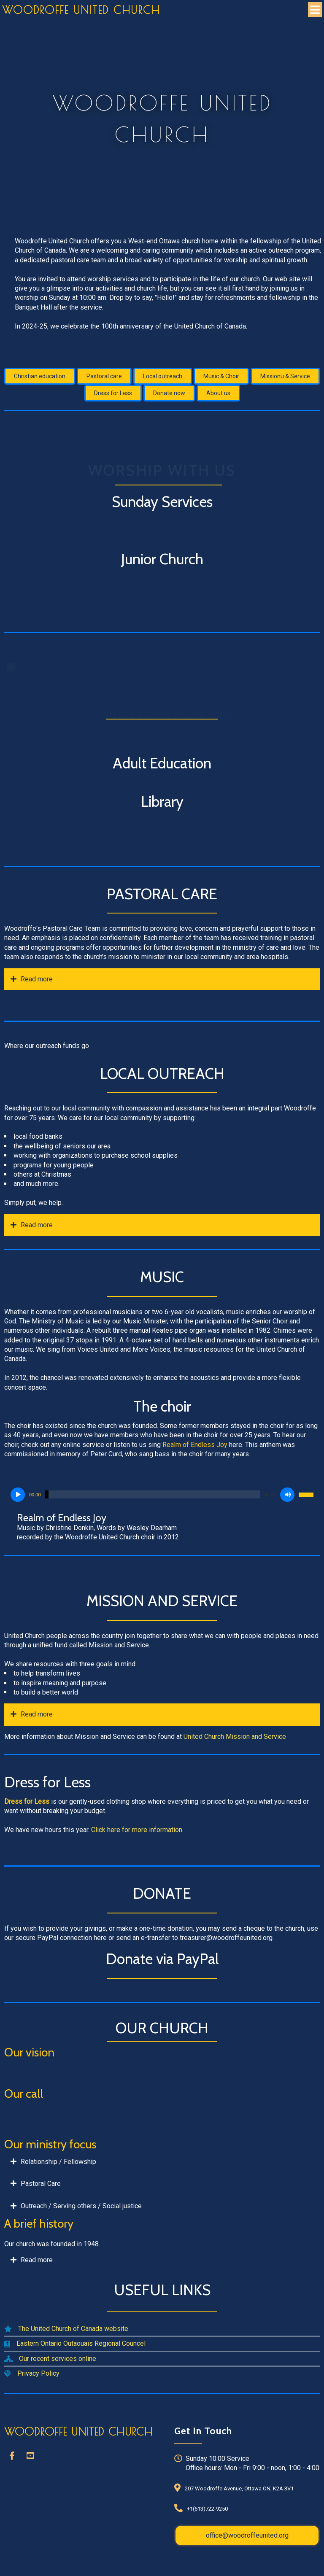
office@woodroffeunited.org (247, 2535)
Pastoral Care (41, 2184)
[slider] (152, 1494)
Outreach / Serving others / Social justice (81, 2206)
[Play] (18, 1494)
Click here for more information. (137, 1830)
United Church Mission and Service (235, 1737)
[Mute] (287, 1494)
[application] (162, 1494)
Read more (37, 979)
